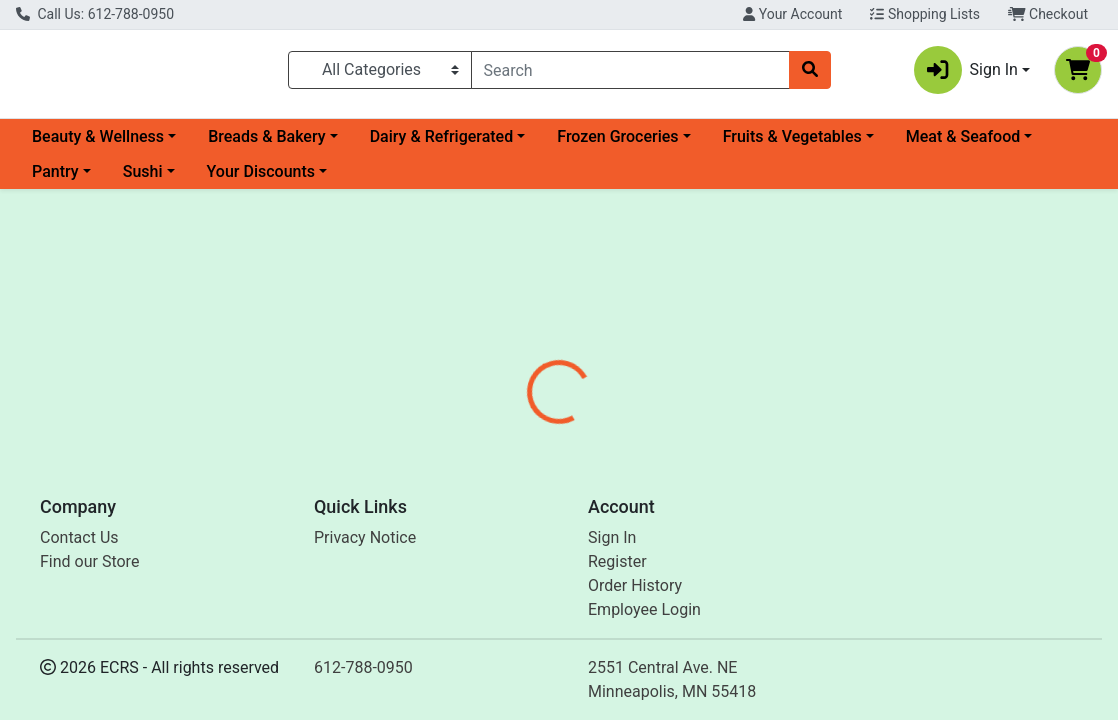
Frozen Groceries (617, 144)
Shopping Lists (925, 14)
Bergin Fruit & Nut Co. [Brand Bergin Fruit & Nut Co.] (735, 529)
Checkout (1048, 14)
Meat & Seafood (963, 144)
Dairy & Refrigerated (442, 144)
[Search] (630, 74)
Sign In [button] (966, 74)
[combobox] (630, 74)
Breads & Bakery (266, 144)
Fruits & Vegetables (792, 144)
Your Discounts (261, 179)
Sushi (143, 179)
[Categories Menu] (380, 74)
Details (520, 454)
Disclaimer (698, 454)
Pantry (55, 179)
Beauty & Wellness (98, 144)
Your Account (792, 14)
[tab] (520, 454)
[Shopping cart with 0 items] (1078, 74)
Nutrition (602, 454)
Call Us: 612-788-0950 (95, 14)
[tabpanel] (792, 537)
